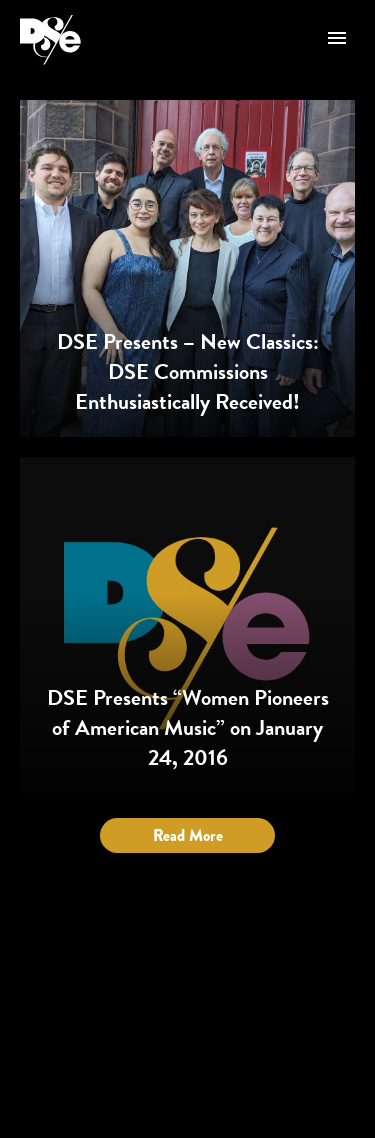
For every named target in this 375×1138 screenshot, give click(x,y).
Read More (188, 835)
